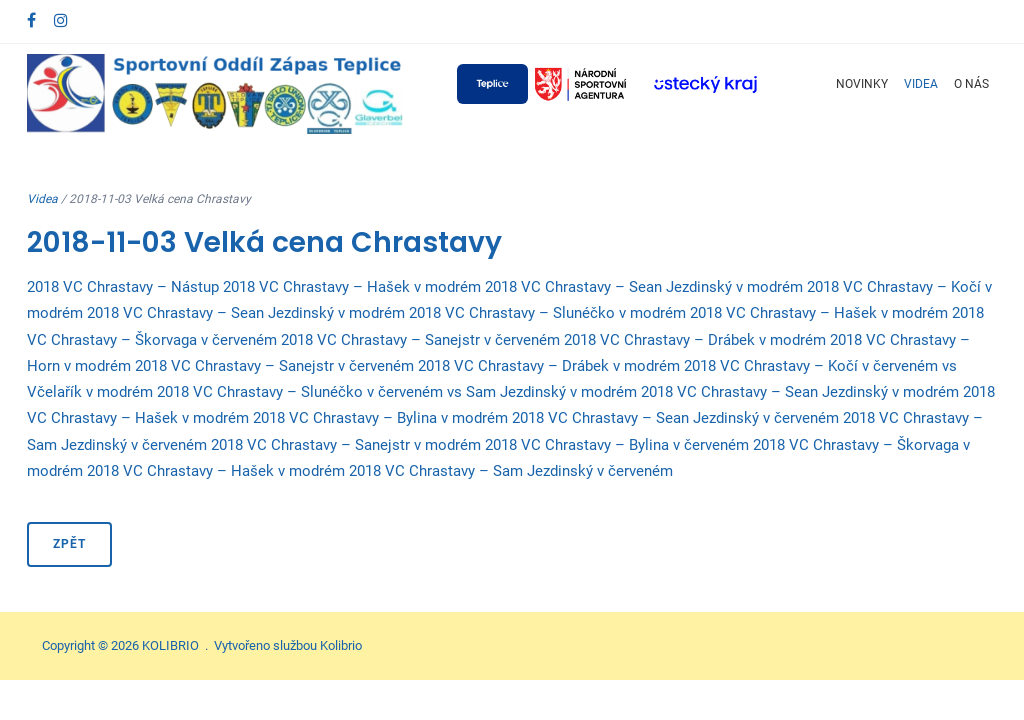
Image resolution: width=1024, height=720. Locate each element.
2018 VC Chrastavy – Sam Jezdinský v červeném (511, 471)
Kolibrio (341, 645)
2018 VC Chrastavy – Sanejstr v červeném (420, 340)
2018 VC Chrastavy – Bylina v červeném (617, 445)
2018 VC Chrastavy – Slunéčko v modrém (547, 313)
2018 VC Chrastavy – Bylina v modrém (380, 418)
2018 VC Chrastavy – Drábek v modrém (695, 340)
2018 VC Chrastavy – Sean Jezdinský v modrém (644, 287)
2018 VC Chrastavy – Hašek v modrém (352, 287)
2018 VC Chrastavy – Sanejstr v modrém (346, 445)
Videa (921, 84)
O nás (971, 84)
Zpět (69, 544)
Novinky (862, 84)
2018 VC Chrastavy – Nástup (123, 287)
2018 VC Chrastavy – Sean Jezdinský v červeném (675, 418)
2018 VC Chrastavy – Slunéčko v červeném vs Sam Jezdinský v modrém (397, 392)
